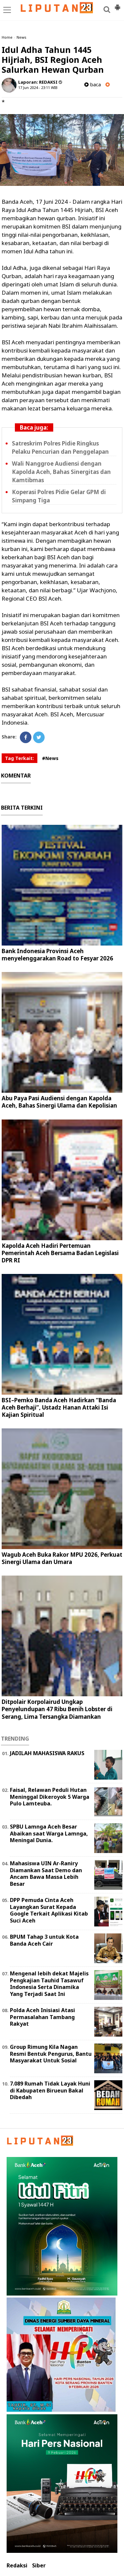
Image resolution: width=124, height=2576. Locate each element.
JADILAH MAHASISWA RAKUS (47, 1753)
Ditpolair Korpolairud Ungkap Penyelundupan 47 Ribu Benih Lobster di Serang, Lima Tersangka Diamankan (57, 1709)
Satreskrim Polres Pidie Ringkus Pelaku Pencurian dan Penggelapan (60, 447)
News (21, 37)
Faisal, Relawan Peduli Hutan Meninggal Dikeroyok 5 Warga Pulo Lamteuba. (49, 1796)
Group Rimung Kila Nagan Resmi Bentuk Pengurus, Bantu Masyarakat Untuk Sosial (51, 2053)
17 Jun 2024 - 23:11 (34, 87)
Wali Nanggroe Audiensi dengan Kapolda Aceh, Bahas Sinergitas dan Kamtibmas (61, 472)
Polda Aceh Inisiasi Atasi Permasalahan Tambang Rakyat (42, 2017)
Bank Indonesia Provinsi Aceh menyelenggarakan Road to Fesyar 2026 (57, 954)
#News (50, 758)
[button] (117, 4)
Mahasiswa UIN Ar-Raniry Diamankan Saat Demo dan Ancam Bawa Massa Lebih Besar (46, 1873)
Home (7, 37)
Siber (39, 2565)
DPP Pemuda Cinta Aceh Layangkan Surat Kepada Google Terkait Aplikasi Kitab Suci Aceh (49, 1910)
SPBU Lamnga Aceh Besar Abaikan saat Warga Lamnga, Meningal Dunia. (49, 1833)
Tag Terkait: (19, 758)
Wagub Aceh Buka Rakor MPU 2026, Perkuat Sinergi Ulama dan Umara (62, 1558)
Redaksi (17, 2565)
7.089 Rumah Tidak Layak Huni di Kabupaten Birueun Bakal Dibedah (50, 2090)
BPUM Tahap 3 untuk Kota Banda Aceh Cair (44, 1940)
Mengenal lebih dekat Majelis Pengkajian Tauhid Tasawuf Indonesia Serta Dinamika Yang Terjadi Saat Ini (49, 1984)
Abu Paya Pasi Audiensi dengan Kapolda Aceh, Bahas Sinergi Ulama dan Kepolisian (59, 1101)
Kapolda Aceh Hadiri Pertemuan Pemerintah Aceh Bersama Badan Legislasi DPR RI (60, 1253)
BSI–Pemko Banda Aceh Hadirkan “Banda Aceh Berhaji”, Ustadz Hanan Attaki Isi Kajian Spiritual (59, 1407)
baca (92, 84)
